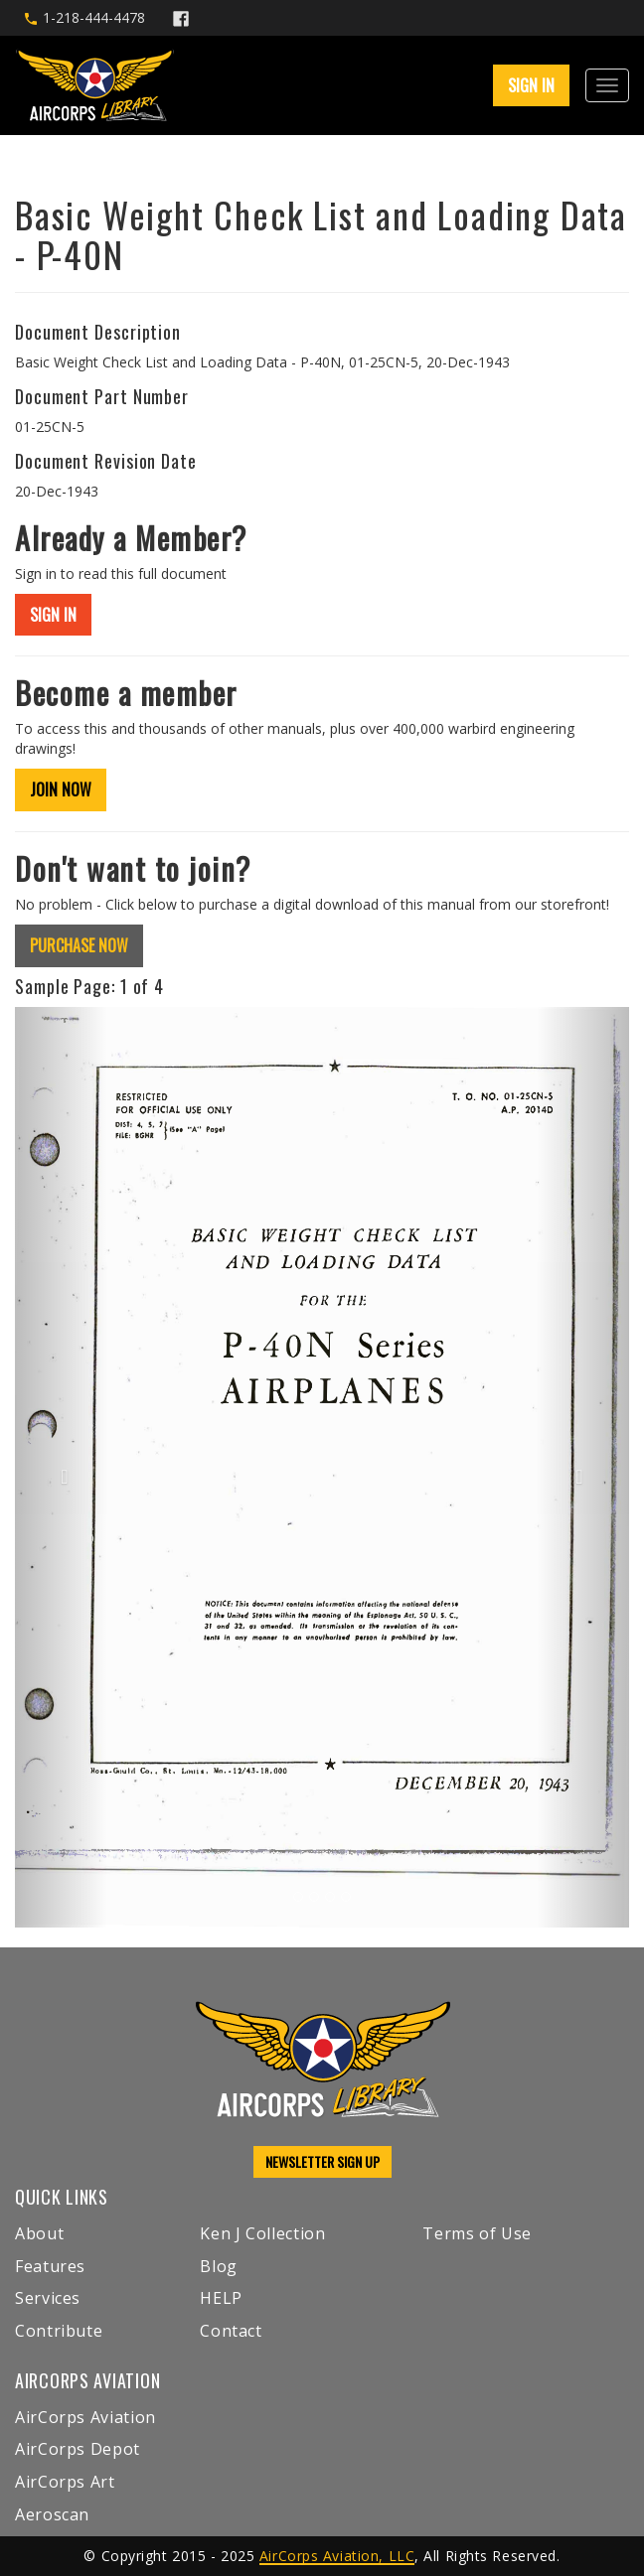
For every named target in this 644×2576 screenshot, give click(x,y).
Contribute (58, 2331)
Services (47, 2298)
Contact (230, 2331)
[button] (61, 1467)
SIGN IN (531, 85)
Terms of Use (477, 2233)
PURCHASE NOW (79, 945)
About (39, 2233)
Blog (219, 2266)
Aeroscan (52, 2514)
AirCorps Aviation (85, 2417)
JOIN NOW (60, 789)
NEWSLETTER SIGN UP (322, 2161)
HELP (221, 2298)
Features (50, 2266)
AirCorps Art (65, 2482)
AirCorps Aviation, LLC (336, 2555)
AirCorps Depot (77, 2449)
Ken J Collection (262, 2233)
